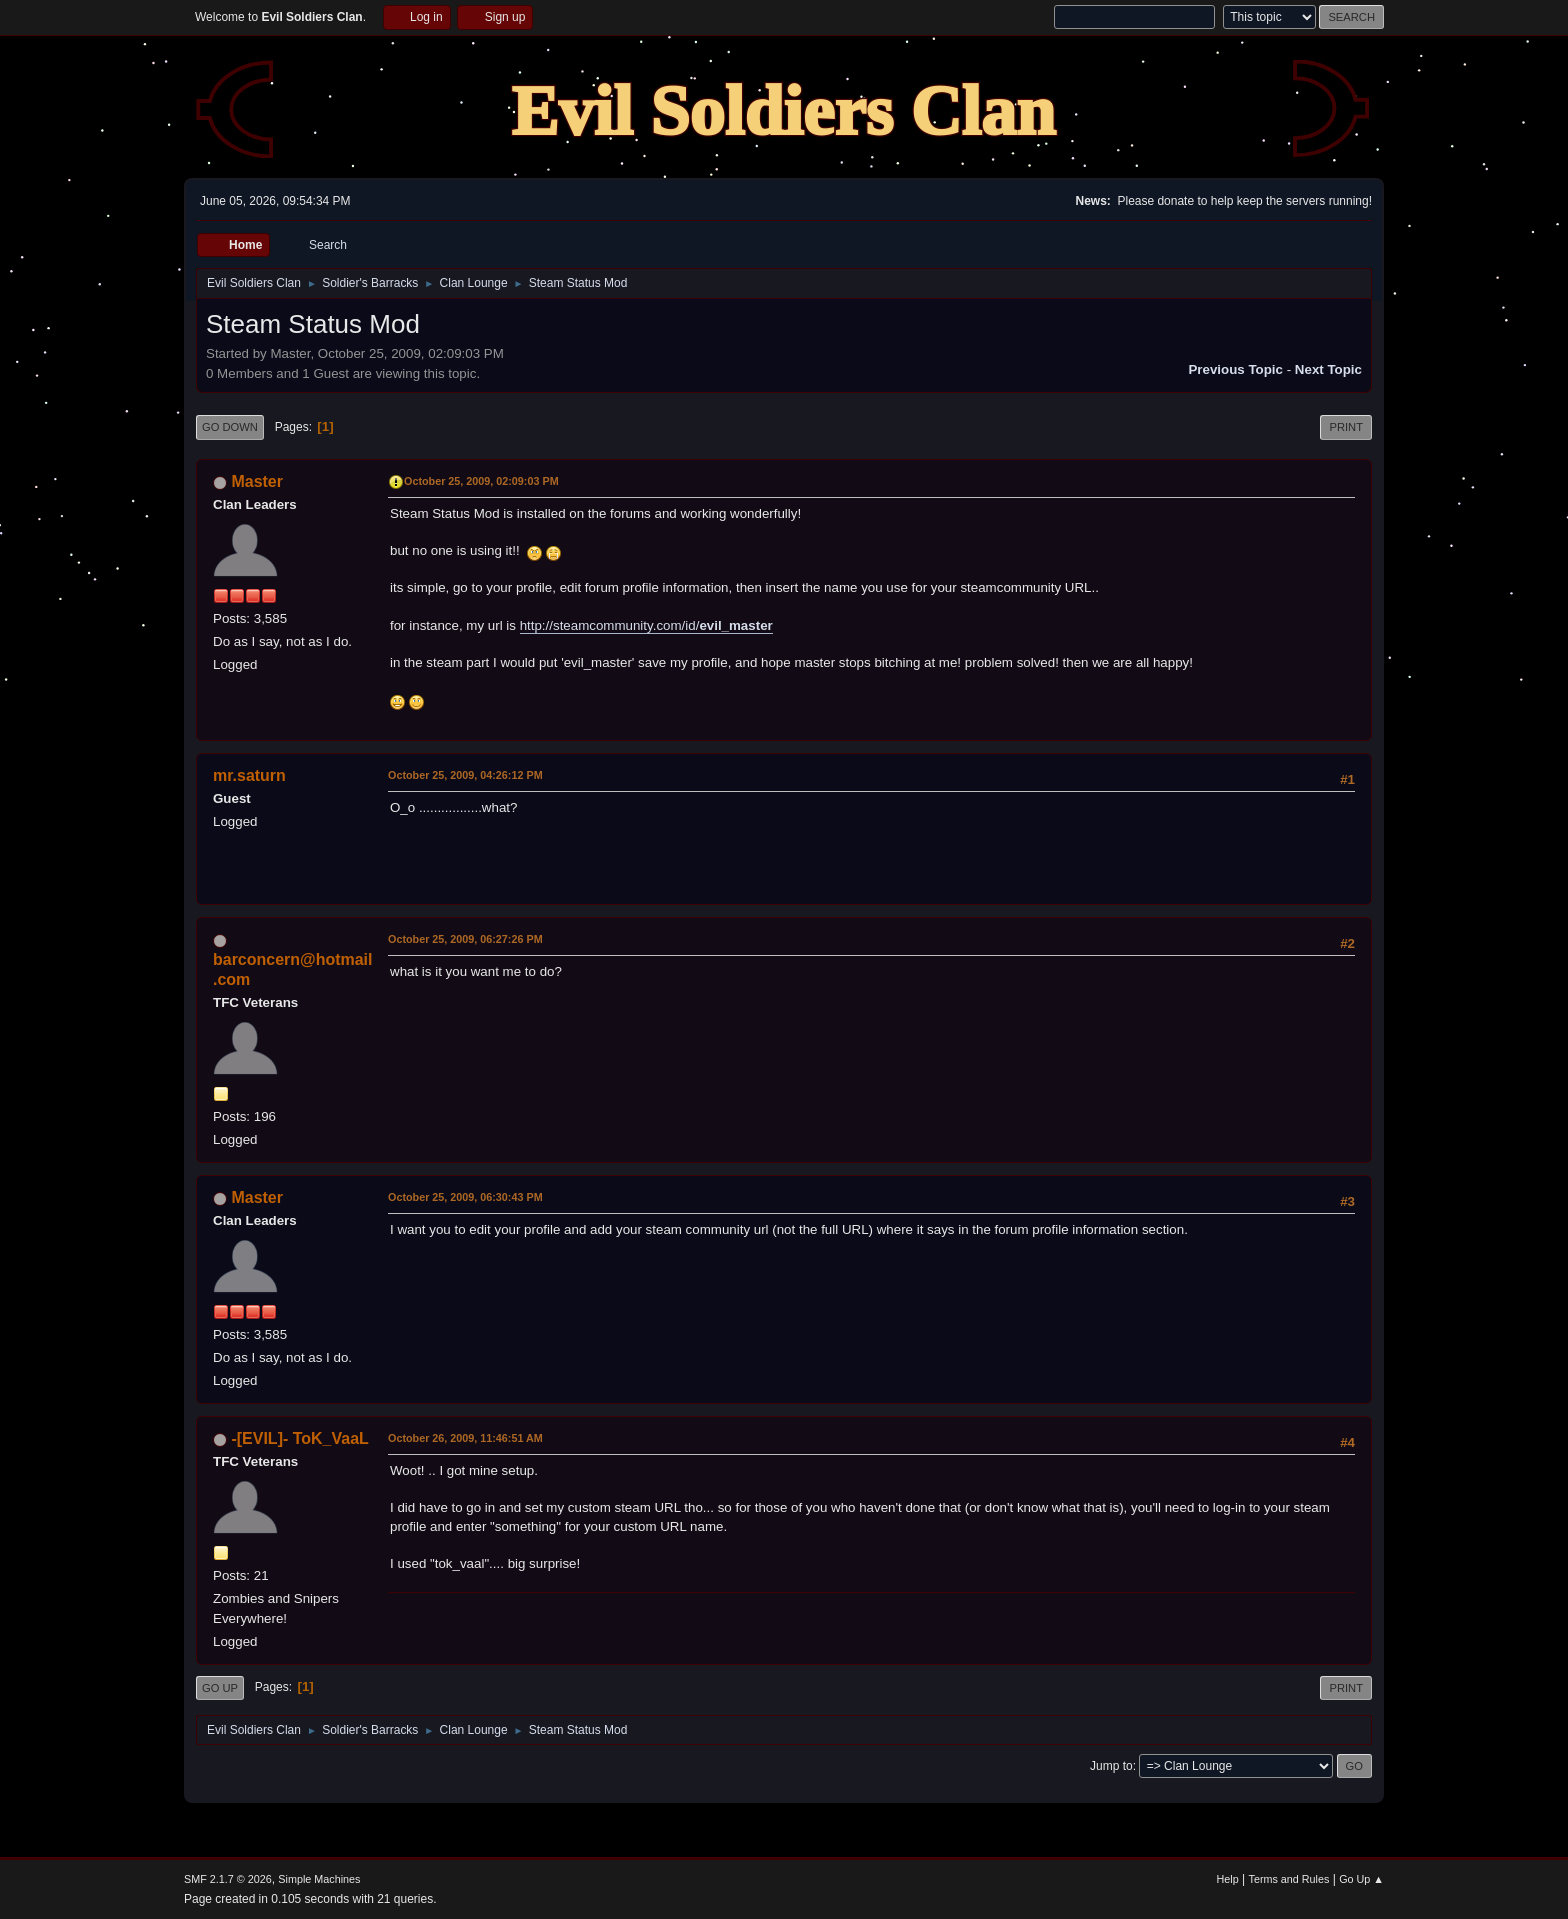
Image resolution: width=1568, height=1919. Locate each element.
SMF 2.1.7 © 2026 (228, 1879)
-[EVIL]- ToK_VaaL (299, 1438)
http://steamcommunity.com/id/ (646, 625)
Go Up (220, 1688)
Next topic (1328, 369)
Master (257, 481)
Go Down (230, 427)
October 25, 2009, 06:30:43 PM (465, 1197)
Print (1346, 427)
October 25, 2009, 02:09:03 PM (481, 481)
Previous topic (1235, 369)
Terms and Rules (1289, 1879)
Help (1228, 1879)
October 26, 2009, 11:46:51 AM (465, 1438)
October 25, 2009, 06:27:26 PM (465, 939)
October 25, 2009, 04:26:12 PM (465, 775)
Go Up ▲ (1361, 1879)
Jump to (1111, 1766)
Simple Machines (319, 1879)
